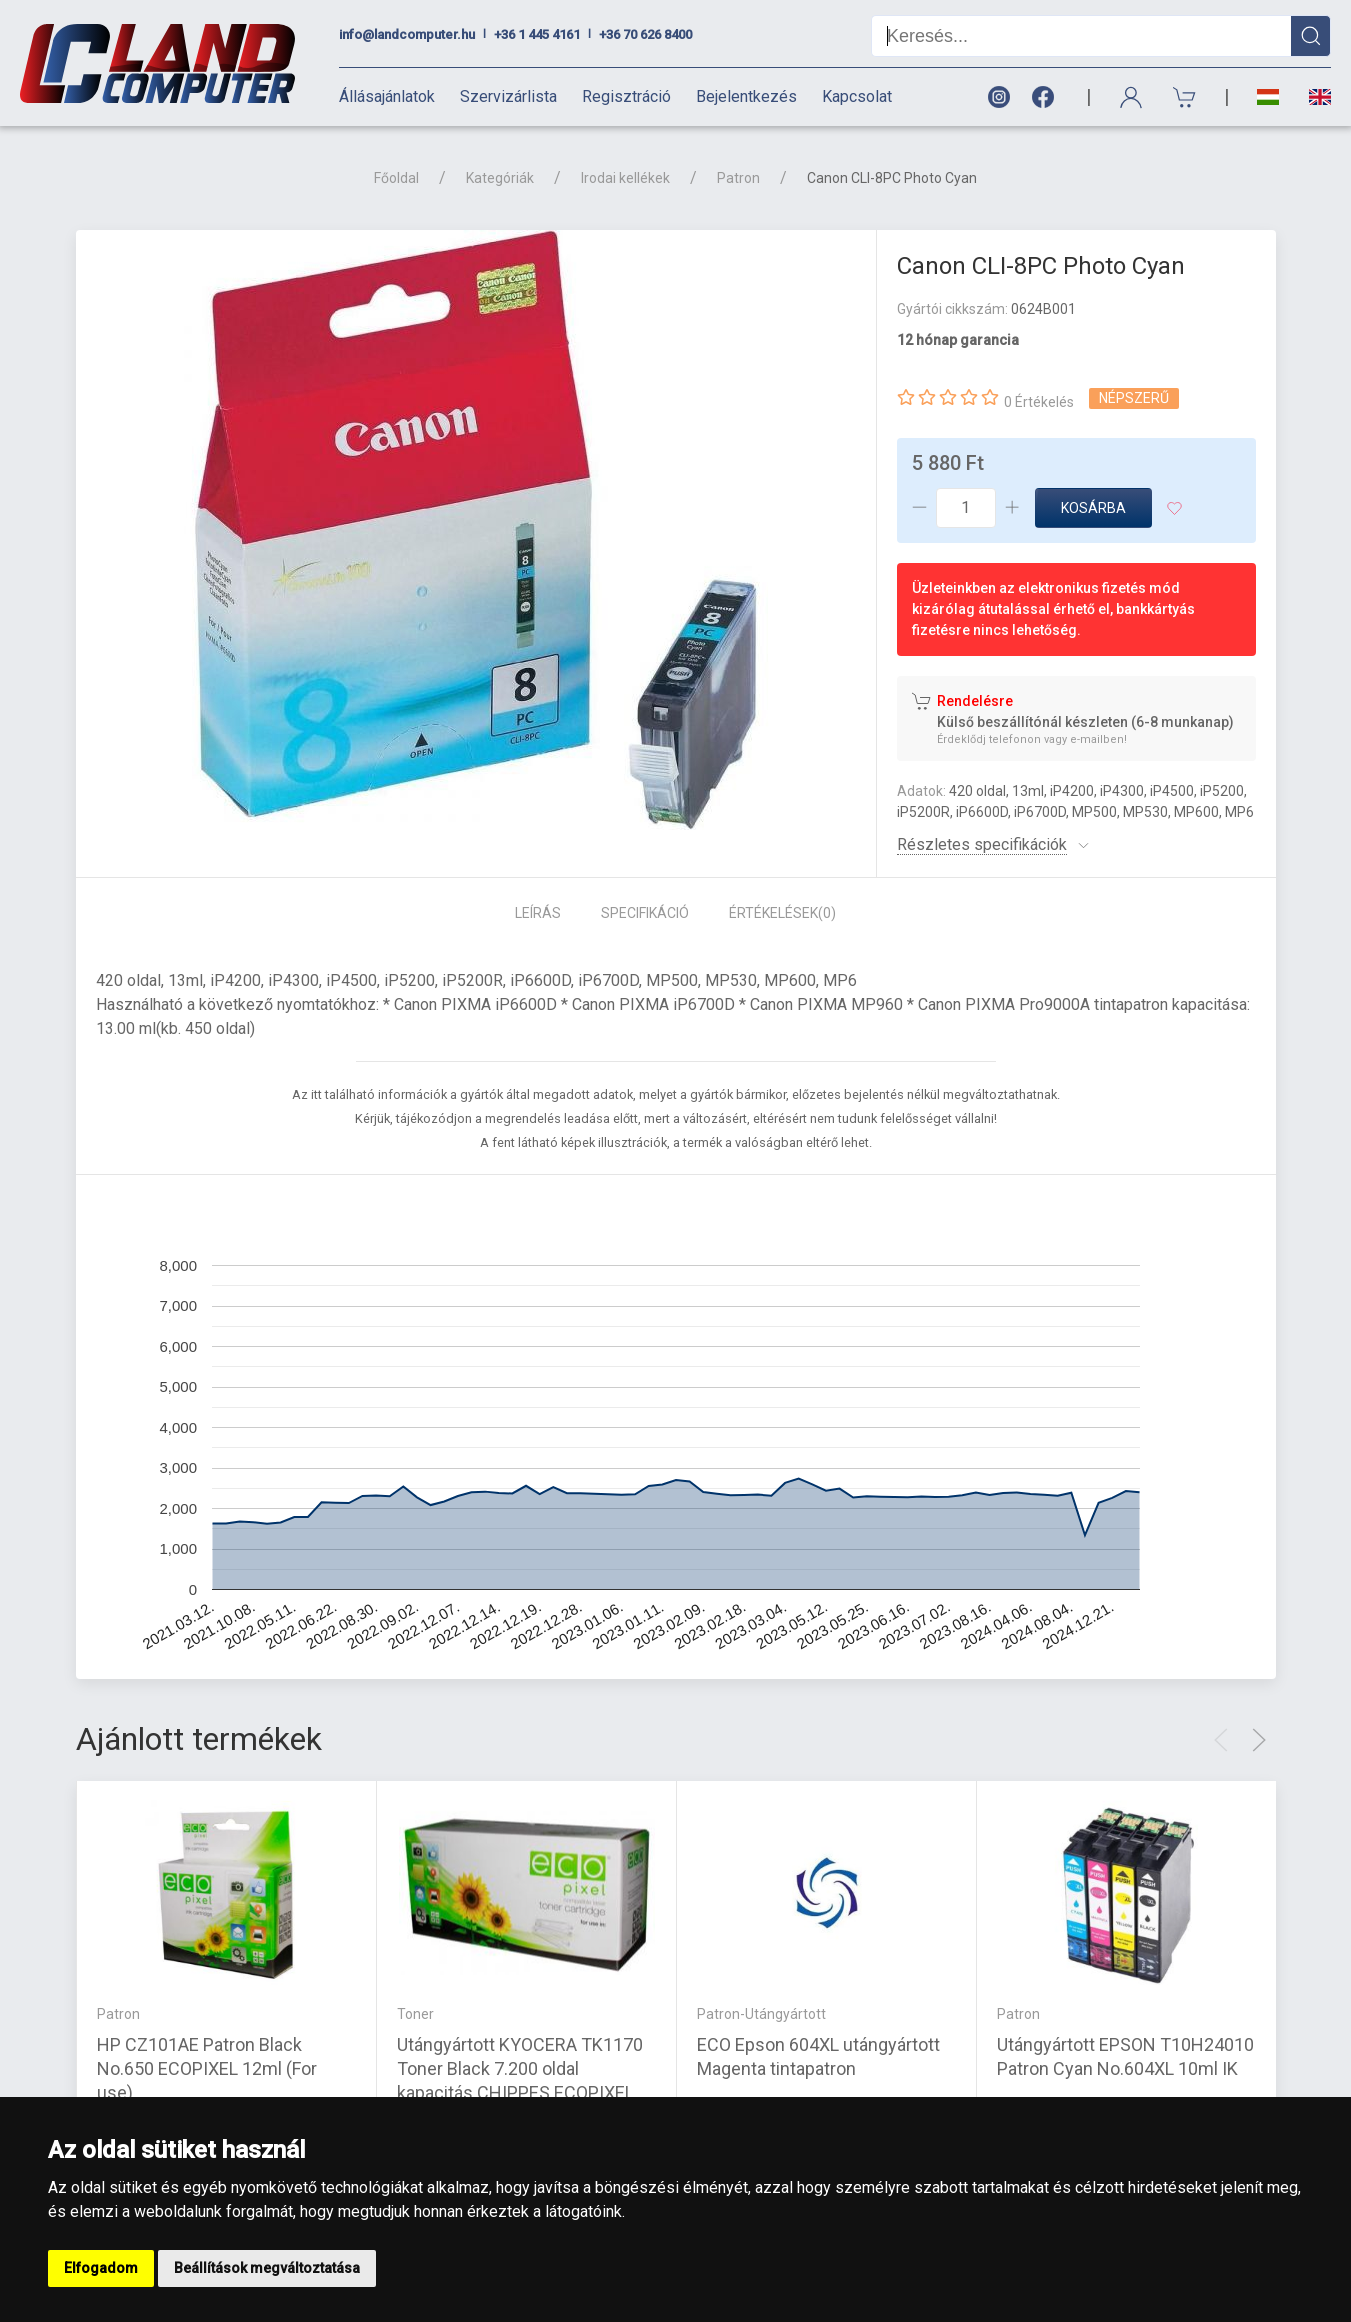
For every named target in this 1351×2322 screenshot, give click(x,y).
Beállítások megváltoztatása (267, 2268)
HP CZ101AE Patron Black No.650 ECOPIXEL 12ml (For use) (207, 2068)
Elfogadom (101, 2268)
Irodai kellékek (625, 178)
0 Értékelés (1039, 402)
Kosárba (1093, 508)
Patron (738, 178)
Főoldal (396, 178)
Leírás (538, 913)
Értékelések (782, 913)
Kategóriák (500, 178)
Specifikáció (645, 913)
